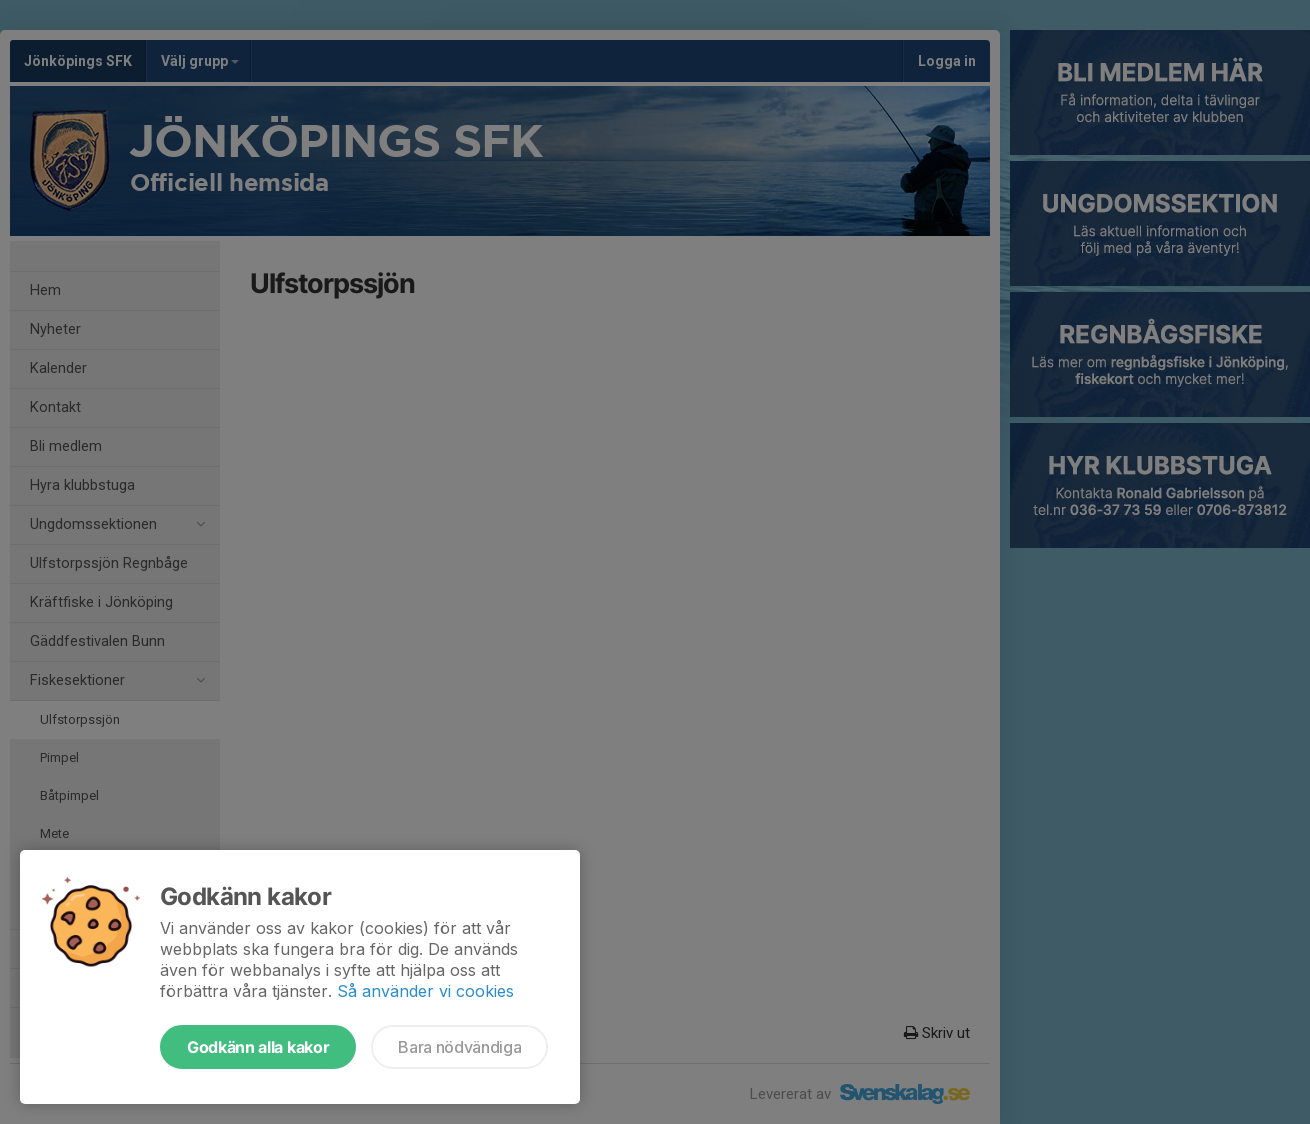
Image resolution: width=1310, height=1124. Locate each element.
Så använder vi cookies (425, 991)
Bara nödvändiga (459, 1047)
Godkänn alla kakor (258, 1047)
